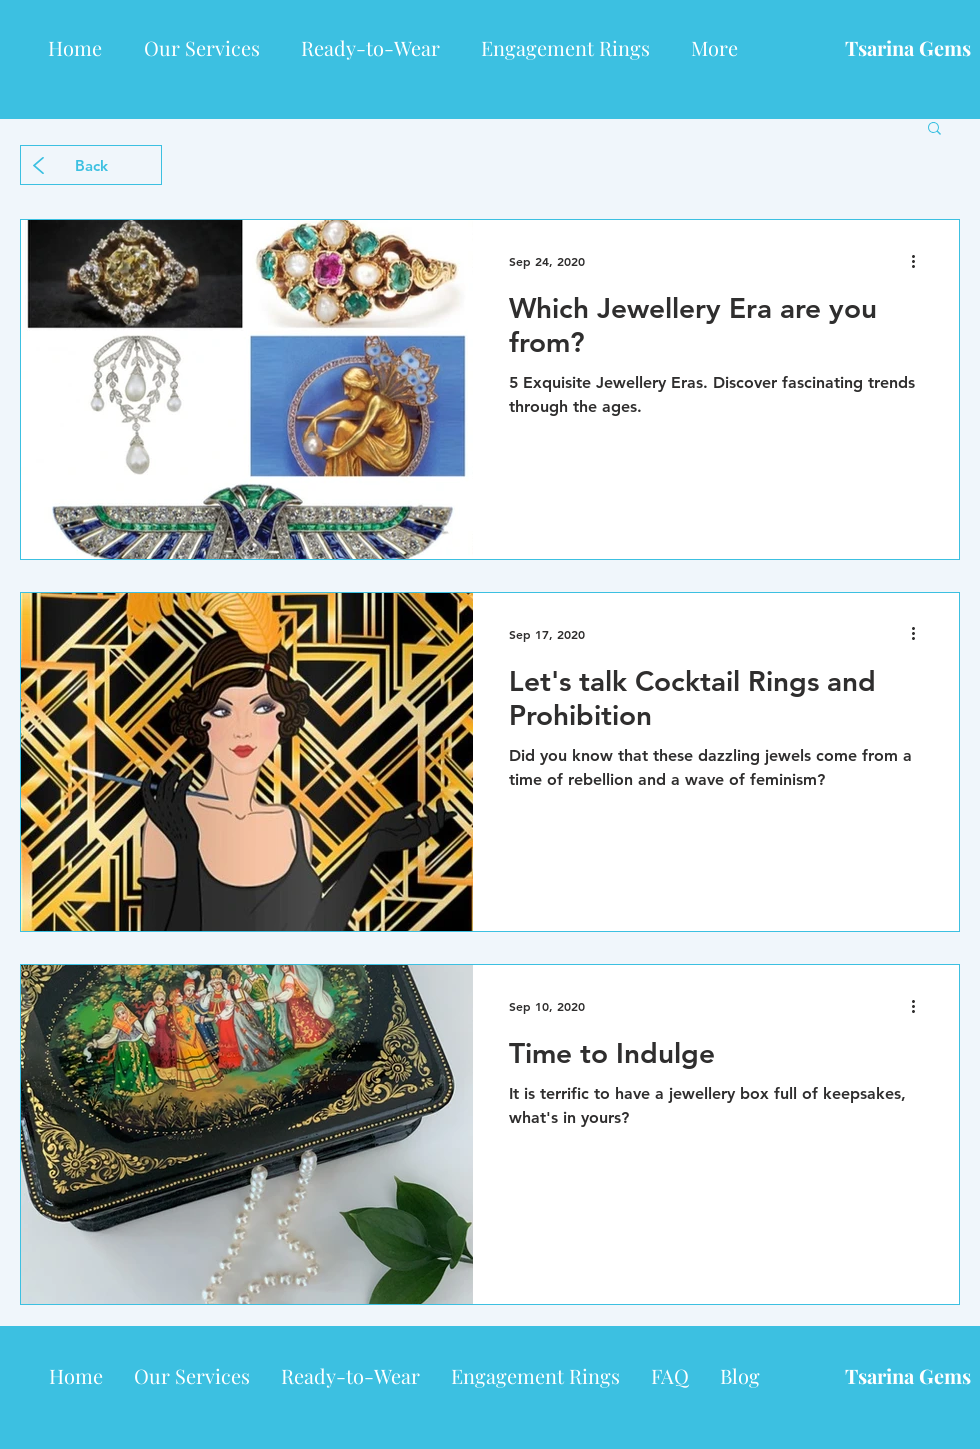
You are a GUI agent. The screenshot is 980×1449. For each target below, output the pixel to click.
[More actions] (920, 261)
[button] (934, 129)
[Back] (91, 165)
